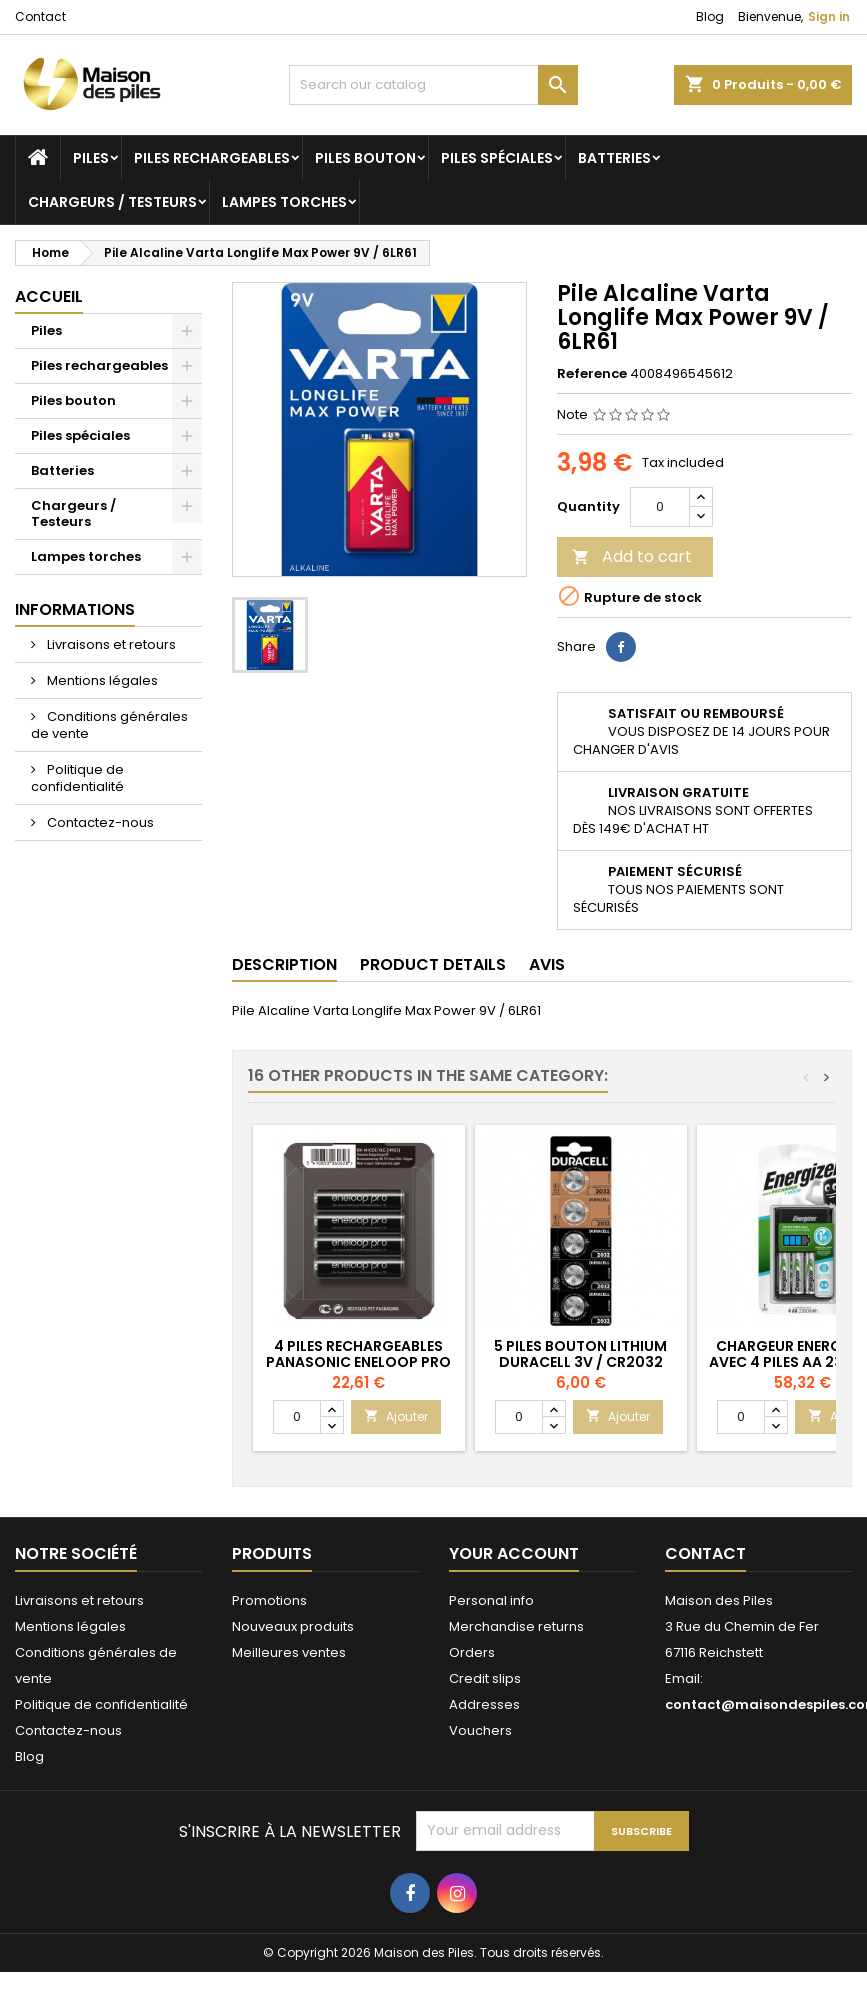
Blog (710, 16)
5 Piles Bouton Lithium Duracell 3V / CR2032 (580, 1354)
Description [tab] (284, 964)
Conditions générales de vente (109, 725)
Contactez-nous (99, 822)
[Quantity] (660, 507)
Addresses (484, 1704)
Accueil (49, 296)
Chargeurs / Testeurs (112, 202)
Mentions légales (101, 680)
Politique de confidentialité (77, 778)
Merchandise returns (516, 1626)
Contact (40, 16)
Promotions (269, 1600)
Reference (592, 374)
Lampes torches (284, 202)
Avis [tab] (547, 964)
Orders (472, 1652)
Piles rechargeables (212, 158)
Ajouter (396, 1416)
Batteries (614, 158)
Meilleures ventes (289, 1652)
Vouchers (480, 1730)
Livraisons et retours (110, 644)
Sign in (829, 16)
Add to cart (632, 556)
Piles (91, 158)
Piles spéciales (497, 158)
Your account (514, 1553)
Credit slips (485, 1678)
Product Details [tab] (433, 964)
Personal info (491, 1600)
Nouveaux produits (293, 1626)
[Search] (433, 85)
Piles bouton (365, 158)
